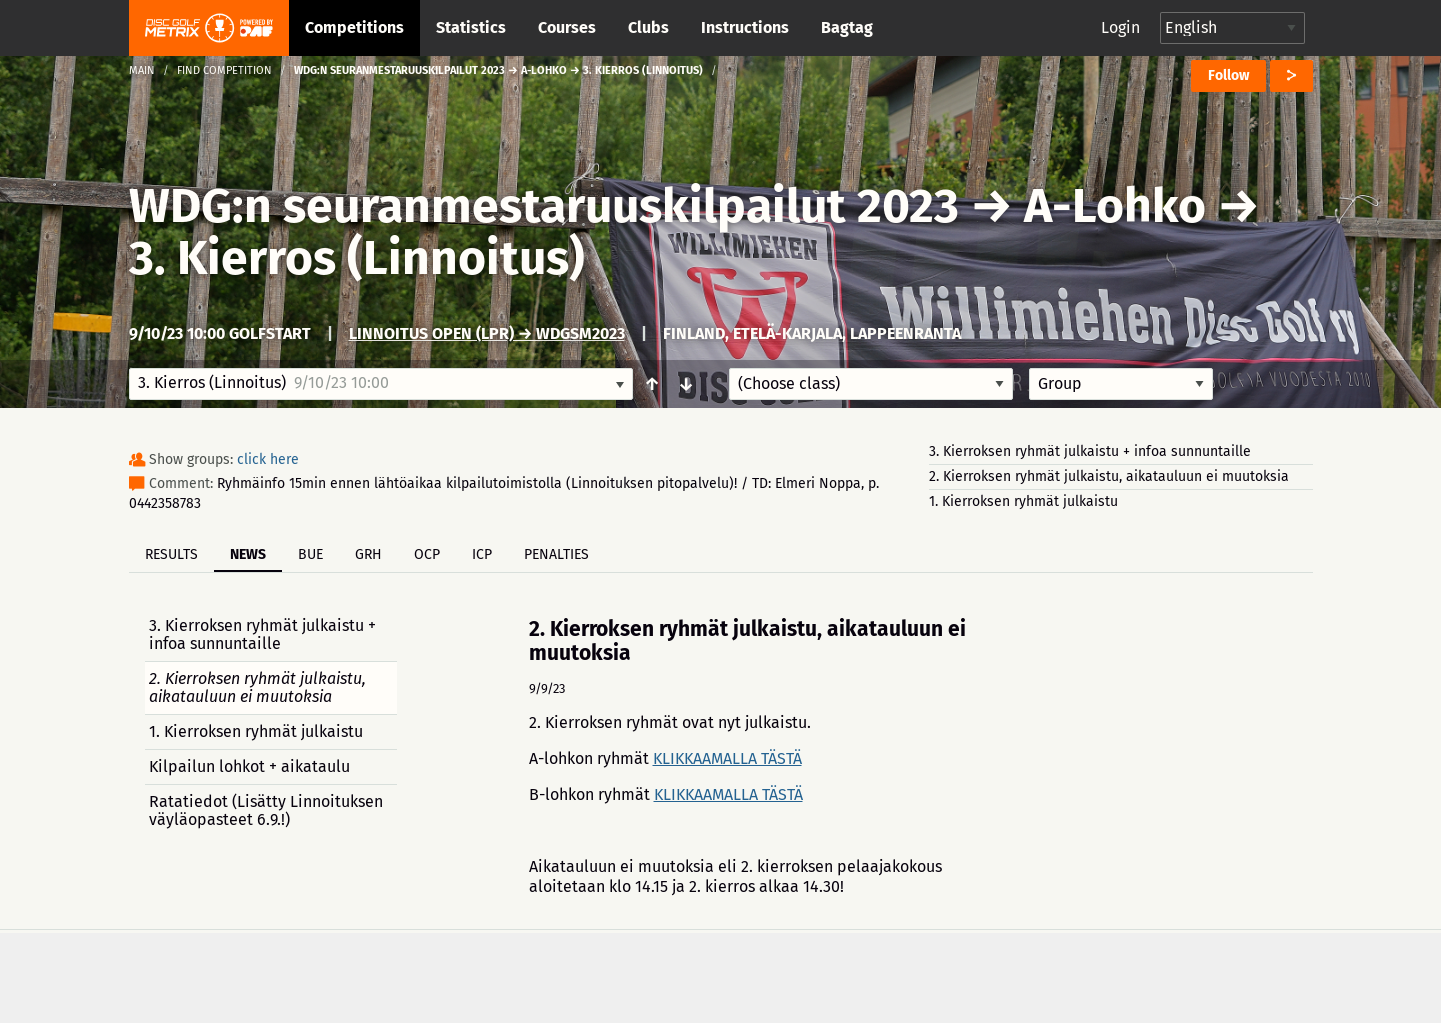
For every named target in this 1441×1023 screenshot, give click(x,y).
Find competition (224, 70)
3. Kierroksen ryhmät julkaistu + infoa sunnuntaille (1090, 451)
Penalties (556, 554)
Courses (567, 27)
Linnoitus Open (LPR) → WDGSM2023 (487, 333)
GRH (368, 554)
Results (171, 554)
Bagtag (847, 27)
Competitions (354, 27)
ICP (482, 554)
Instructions (745, 27)
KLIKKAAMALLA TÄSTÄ (727, 758)
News (248, 554)
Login (1120, 27)
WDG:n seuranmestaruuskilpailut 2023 (544, 206)
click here (268, 459)
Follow (1228, 75)
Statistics (471, 27)
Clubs (648, 27)
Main (142, 70)
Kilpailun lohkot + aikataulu (249, 766)
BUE (310, 554)
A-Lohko (1115, 206)
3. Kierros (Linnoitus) (357, 258)
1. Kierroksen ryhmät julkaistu (1023, 501)
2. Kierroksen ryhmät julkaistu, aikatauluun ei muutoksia (1109, 476)
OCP (427, 554)
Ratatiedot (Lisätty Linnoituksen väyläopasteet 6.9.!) (266, 810)
